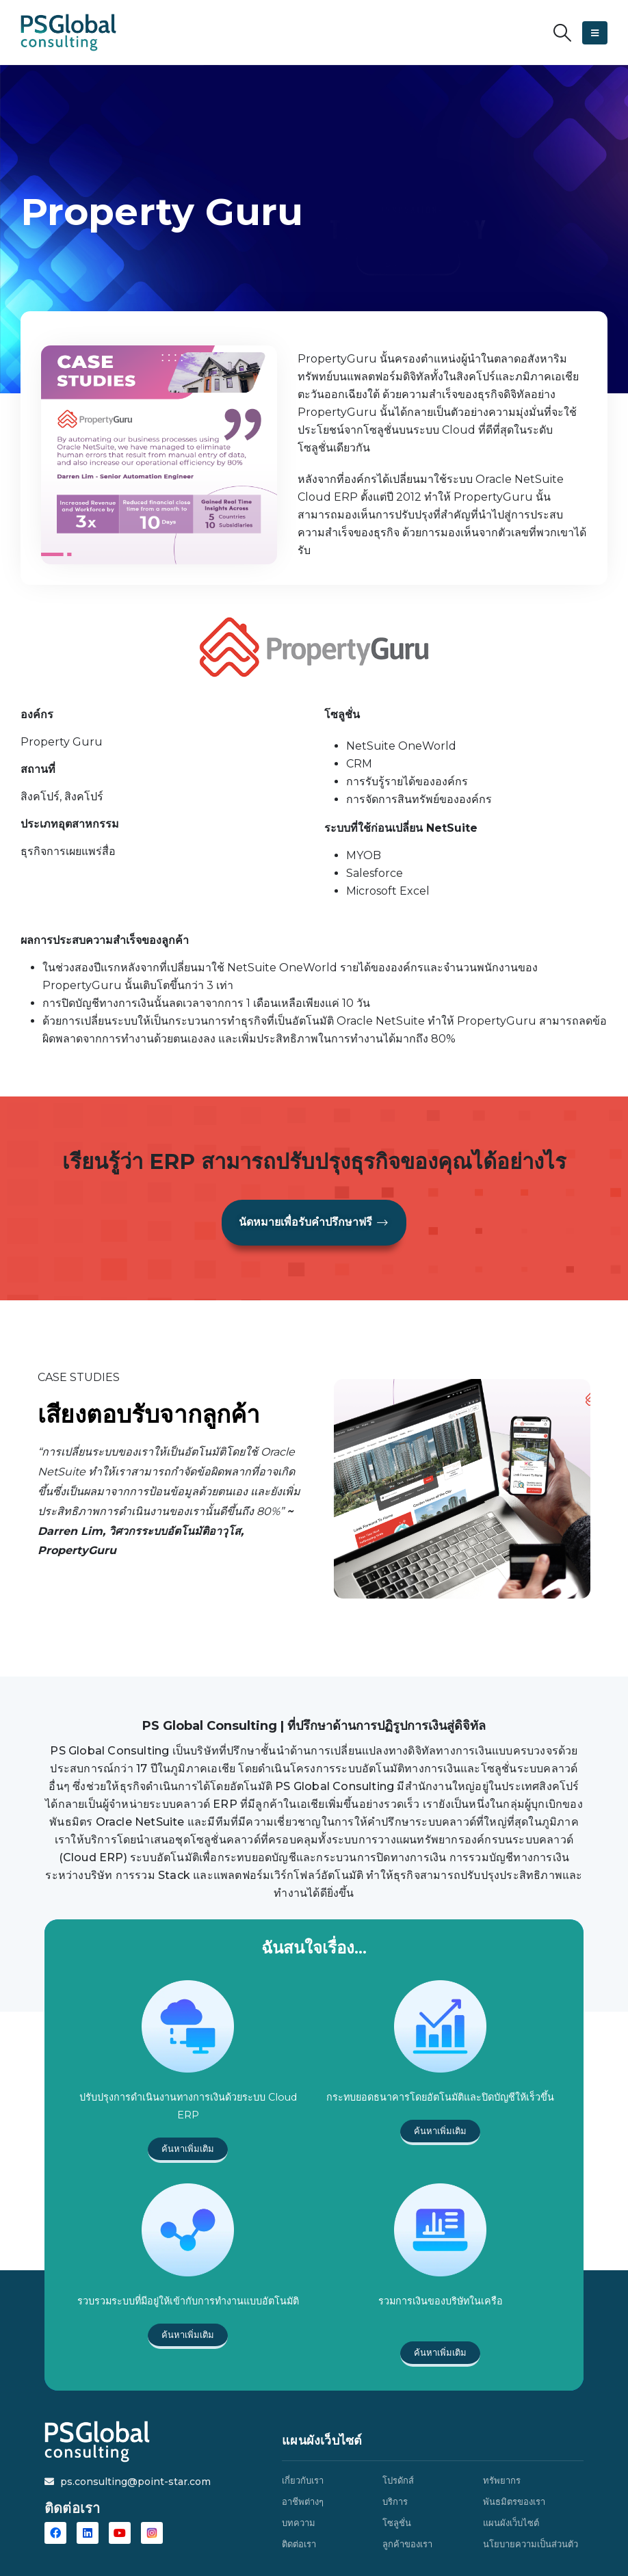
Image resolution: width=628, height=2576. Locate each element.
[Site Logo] (68, 32)
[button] (562, 33)
